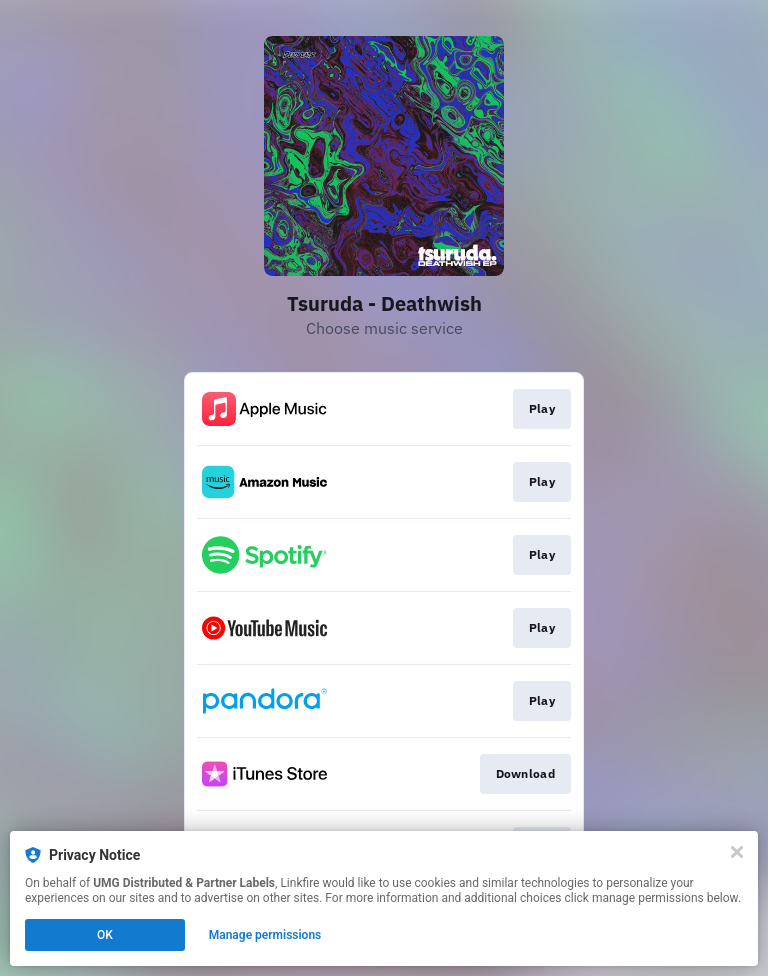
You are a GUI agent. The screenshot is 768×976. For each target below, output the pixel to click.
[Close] (737, 852)
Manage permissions (265, 935)
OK (105, 935)
